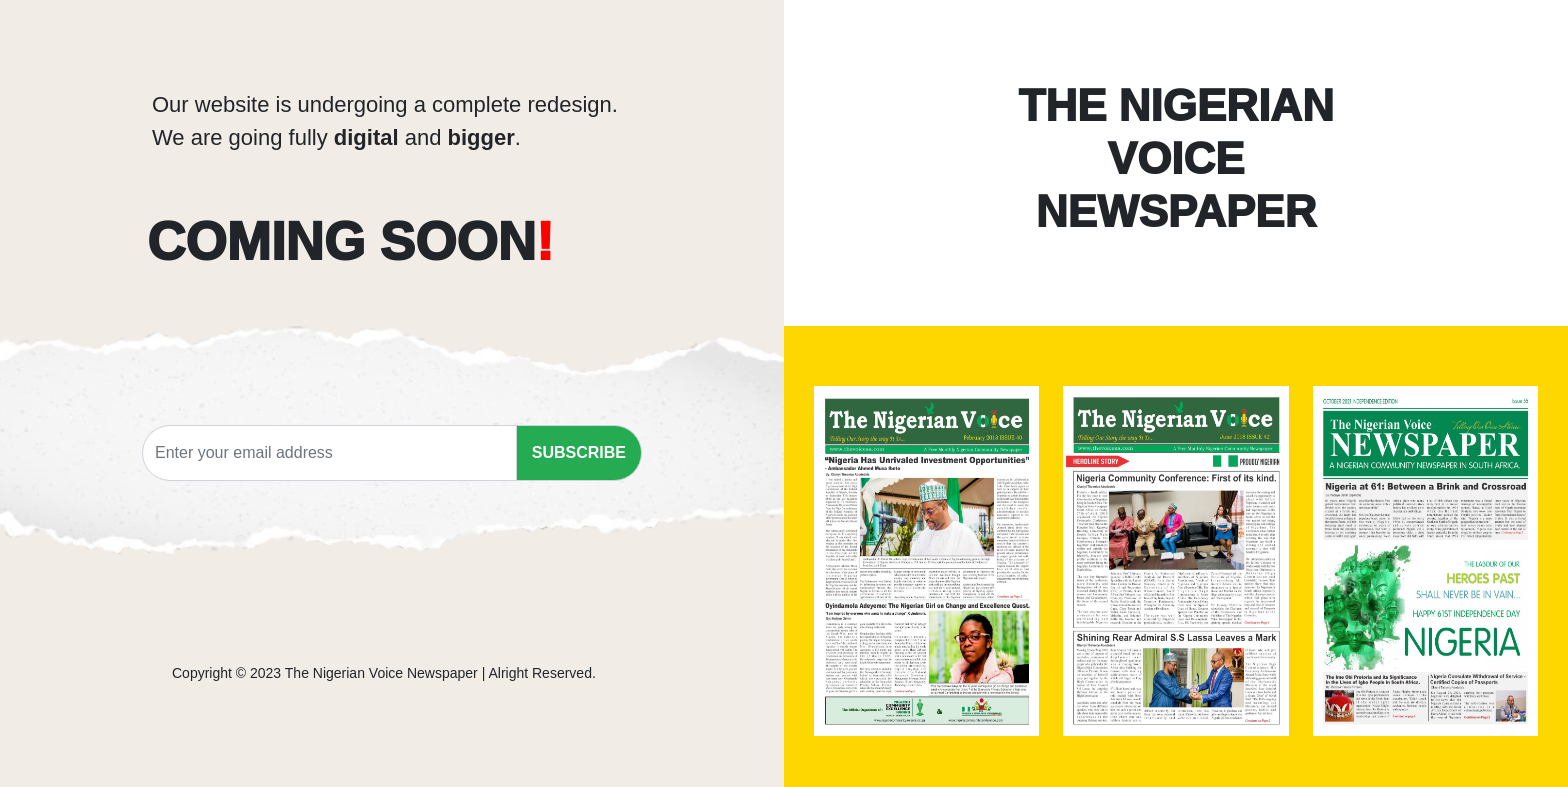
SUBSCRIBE (579, 452)
